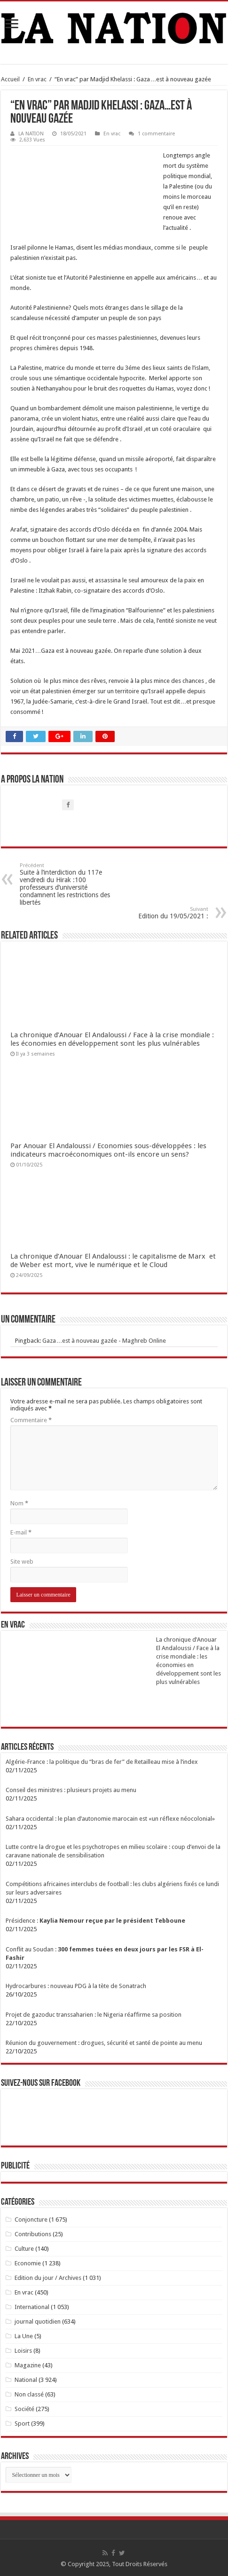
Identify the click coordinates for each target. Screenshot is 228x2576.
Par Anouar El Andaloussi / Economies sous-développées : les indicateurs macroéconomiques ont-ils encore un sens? (108, 1150)
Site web (21, 1561)
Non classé (29, 2394)
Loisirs (23, 2350)
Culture (24, 2248)
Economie (28, 2263)
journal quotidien (38, 2321)
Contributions (33, 2234)
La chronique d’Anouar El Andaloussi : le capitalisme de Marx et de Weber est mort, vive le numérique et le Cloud (113, 1260)
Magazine (28, 2365)
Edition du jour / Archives (48, 2277)
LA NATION (31, 134)
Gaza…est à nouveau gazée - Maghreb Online (104, 1340)
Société (24, 2408)
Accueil (10, 79)
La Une (24, 2336)
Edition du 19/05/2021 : (160, 913)
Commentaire (31, 1420)
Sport (22, 2423)
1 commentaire (156, 134)
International (32, 2306)
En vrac (37, 79)
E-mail (20, 1532)
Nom (19, 1503)
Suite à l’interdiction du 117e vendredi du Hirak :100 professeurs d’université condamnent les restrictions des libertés (68, 884)
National (26, 2379)
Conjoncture (31, 2219)
